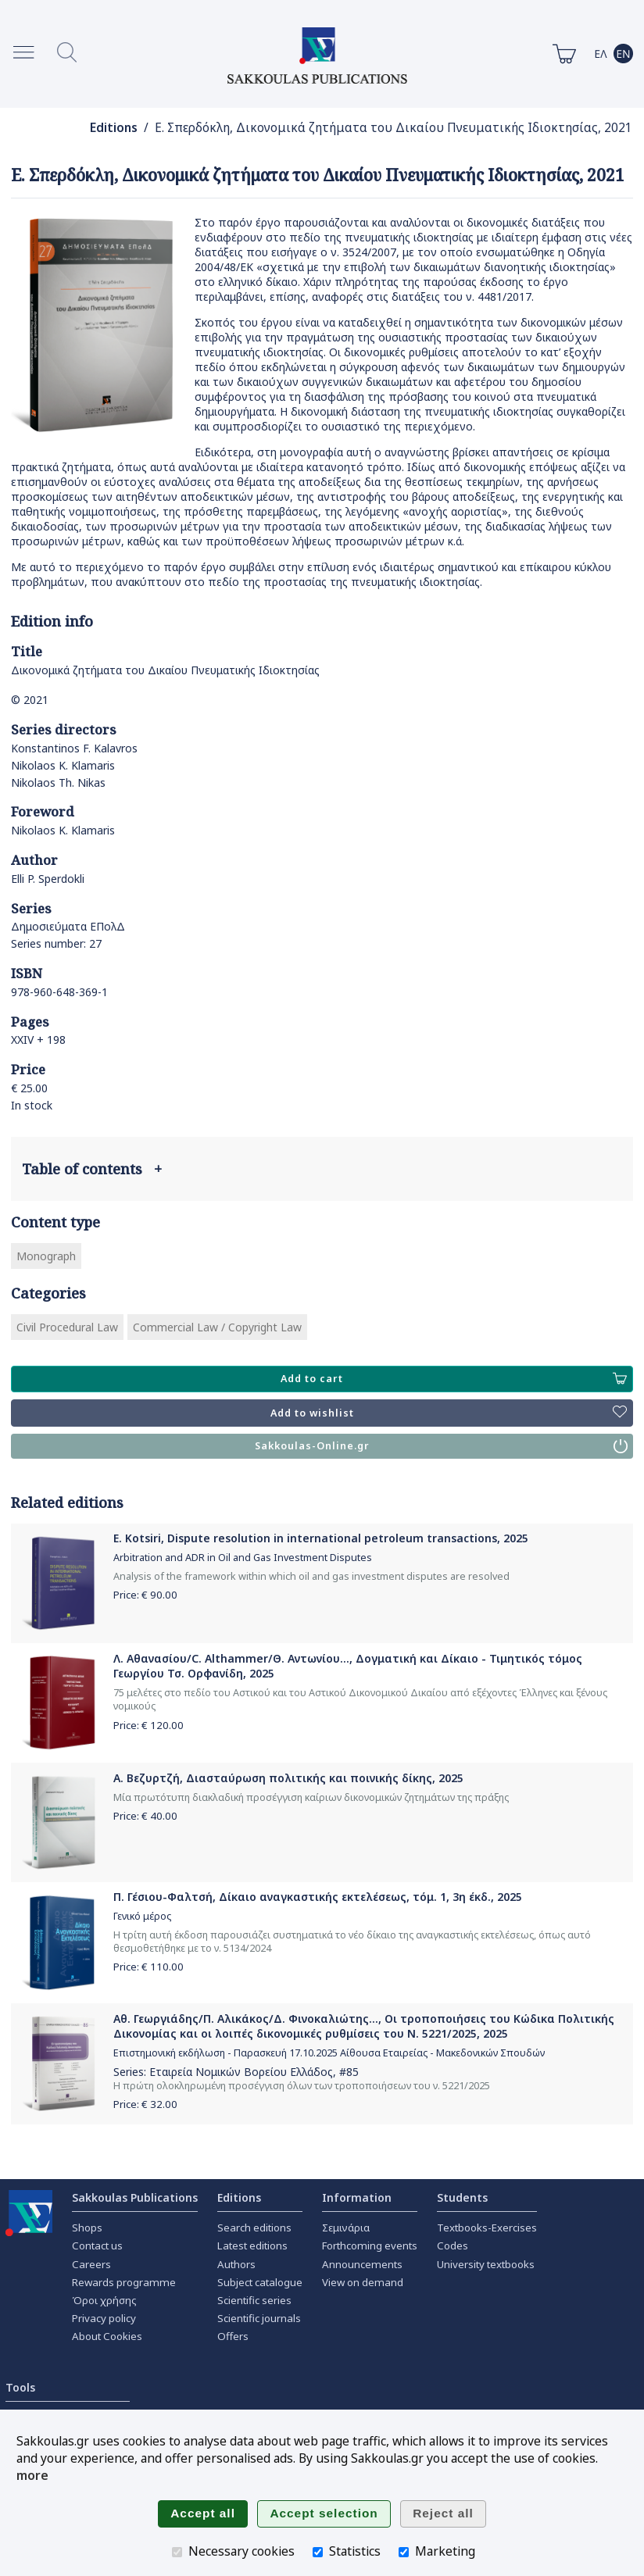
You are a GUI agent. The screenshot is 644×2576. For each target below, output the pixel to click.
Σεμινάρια (346, 2228)
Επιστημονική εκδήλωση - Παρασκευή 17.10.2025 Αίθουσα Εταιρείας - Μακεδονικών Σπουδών (329, 2053)
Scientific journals (259, 2318)
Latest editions (252, 2245)
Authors (236, 2264)
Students (462, 2197)
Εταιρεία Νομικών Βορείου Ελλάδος (241, 2071)
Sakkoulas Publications (135, 2197)
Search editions (254, 2228)
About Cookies (107, 2336)
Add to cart (454, 1379)
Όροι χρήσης (104, 2300)
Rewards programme (124, 2282)
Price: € (145, 1595)
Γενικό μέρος (142, 1916)
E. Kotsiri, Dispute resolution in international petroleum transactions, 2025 (320, 1538)
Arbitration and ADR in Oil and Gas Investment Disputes (242, 1557)
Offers (233, 2336)
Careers (91, 2264)
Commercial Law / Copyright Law (217, 1327)
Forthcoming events (369, 2245)
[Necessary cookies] (177, 2552)
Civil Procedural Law (67, 1327)
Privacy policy (104, 2318)
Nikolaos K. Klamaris (63, 765)
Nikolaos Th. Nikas (58, 782)
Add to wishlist (448, 1413)
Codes (452, 2245)
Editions (114, 128)
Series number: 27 (56, 943)
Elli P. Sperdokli (47, 878)
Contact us (97, 2245)
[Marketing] (404, 2552)
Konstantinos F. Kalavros (74, 748)
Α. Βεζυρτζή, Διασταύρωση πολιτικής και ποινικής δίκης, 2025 (288, 1777)
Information (357, 2197)
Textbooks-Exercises (487, 2228)
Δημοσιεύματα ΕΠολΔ (68, 926)
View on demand (362, 2282)
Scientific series (254, 2300)
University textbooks (486, 2264)
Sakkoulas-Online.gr (441, 1446)
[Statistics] (318, 2552)
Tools (20, 2387)
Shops (87, 2228)
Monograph (46, 1256)
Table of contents (92, 1168)
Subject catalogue (259, 2282)
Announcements (362, 2264)
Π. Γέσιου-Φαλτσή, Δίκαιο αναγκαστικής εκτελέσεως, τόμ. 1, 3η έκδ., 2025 (317, 1896)
